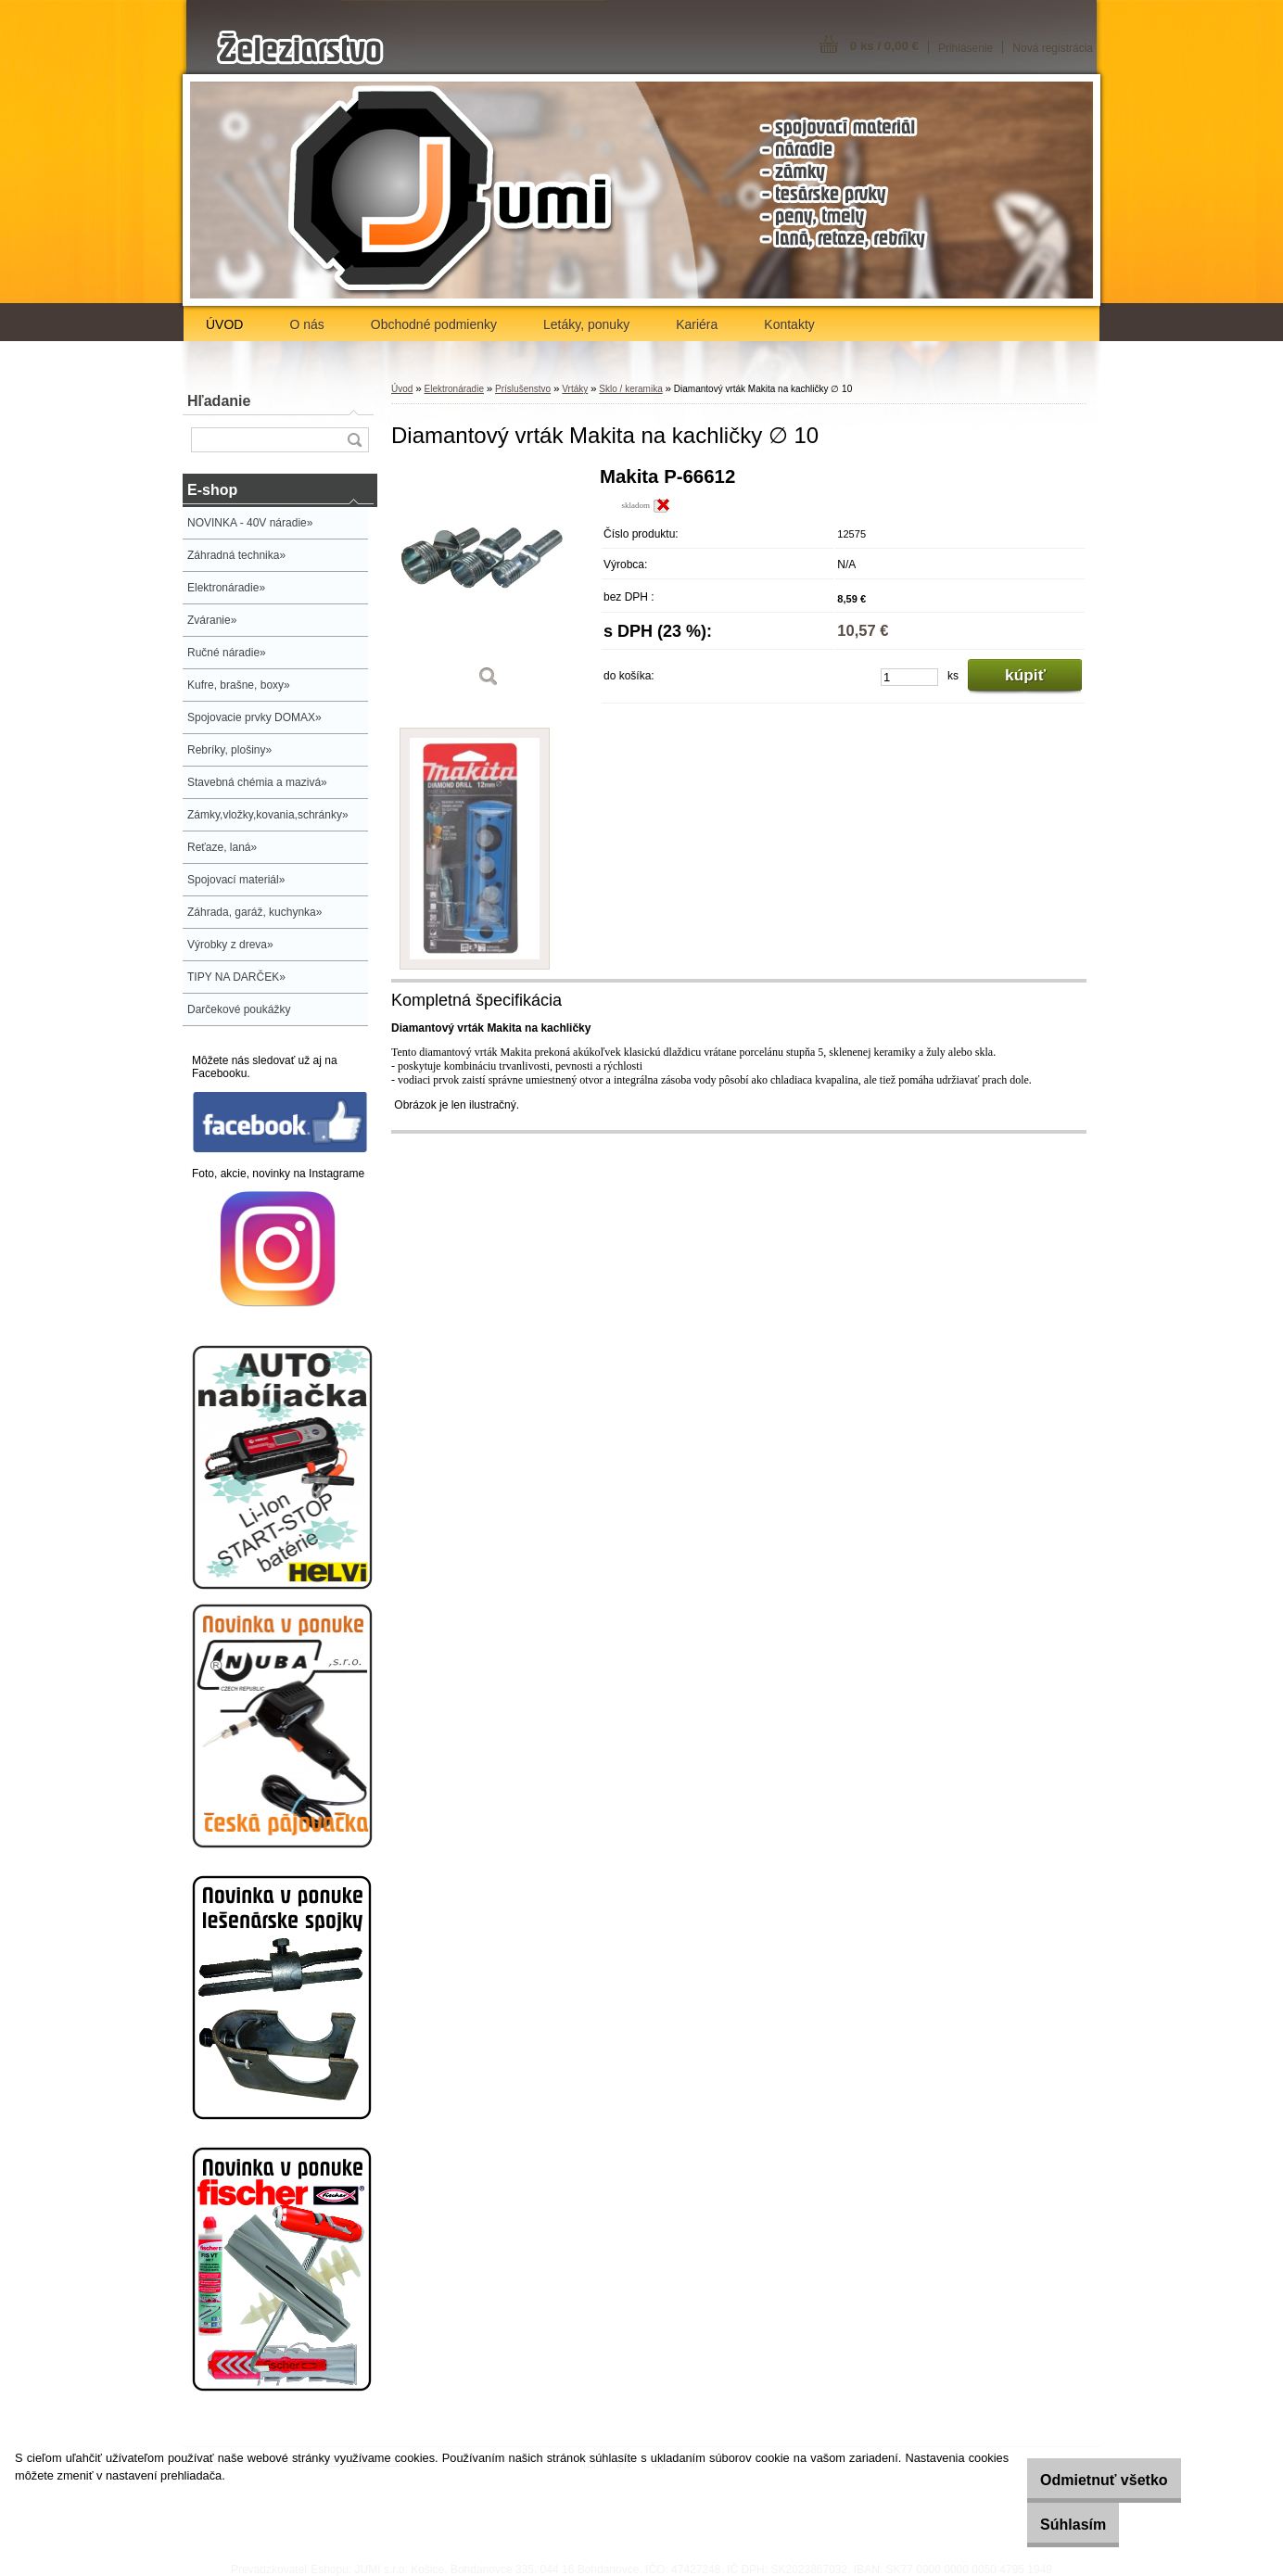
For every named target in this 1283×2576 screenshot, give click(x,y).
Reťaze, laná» (222, 847)
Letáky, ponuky (586, 324)
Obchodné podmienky (434, 324)
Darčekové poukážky (238, 1009)
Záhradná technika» (236, 555)
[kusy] (909, 677)
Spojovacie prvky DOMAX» (254, 717)
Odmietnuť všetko (1080, 2480)
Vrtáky (575, 389)
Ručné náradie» (226, 652)
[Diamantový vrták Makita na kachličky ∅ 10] (488, 583)
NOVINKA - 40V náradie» (249, 522)
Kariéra (697, 324)
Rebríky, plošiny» (229, 749)
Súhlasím (1050, 2524)
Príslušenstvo (523, 389)
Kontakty (789, 324)
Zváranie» (211, 620)
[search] (354, 439)
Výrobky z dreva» (230, 944)
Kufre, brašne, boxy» (238, 685)
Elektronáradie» (226, 587)
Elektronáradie (453, 389)
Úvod (402, 389)
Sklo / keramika (630, 389)
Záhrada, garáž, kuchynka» (254, 912)
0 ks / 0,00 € (884, 46)
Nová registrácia (1052, 48)
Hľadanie (218, 401)
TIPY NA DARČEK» (236, 977)
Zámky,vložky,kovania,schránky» (268, 814)
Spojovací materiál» (236, 879)
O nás (306, 324)
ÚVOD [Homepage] (224, 324)
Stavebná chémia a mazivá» (257, 782)
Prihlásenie (965, 48)
